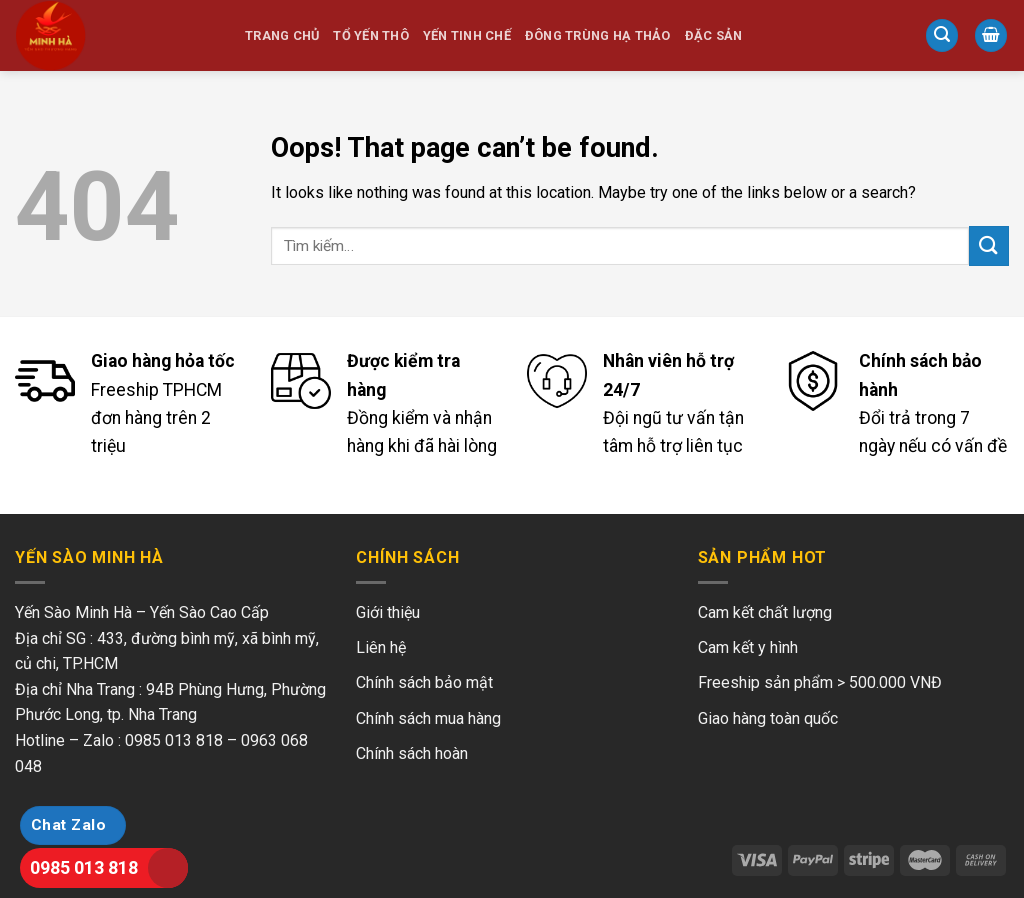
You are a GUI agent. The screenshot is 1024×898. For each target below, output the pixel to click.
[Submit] (989, 245)
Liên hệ (381, 647)
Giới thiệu (388, 612)
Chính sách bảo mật (424, 682)
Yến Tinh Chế (467, 35)
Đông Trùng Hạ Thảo (598, 35)
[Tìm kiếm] (942, 35)
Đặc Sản (714, 35)
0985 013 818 (84, 867)
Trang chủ (282, 35)
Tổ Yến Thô (371, 35)
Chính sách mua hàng (428, 718)
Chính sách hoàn (412, 753)
